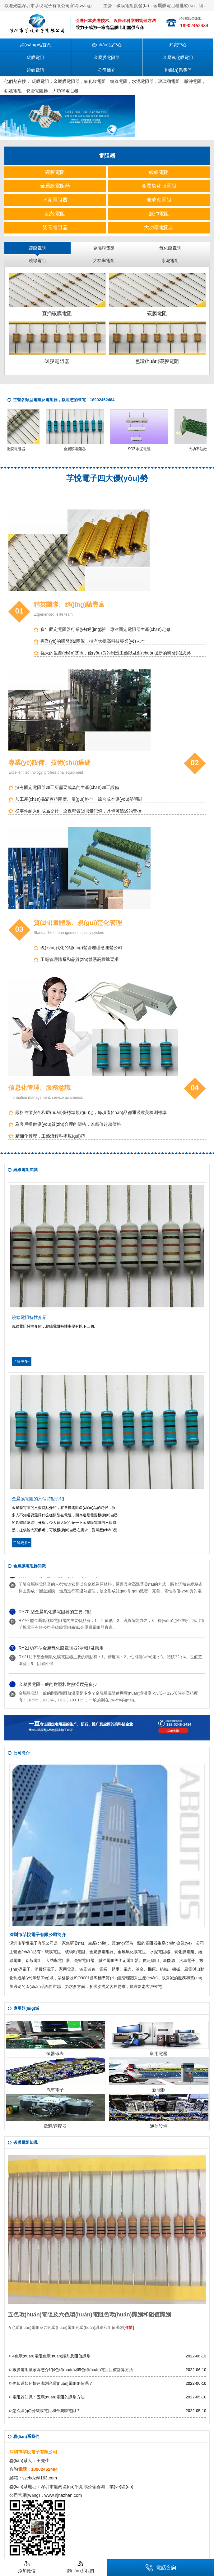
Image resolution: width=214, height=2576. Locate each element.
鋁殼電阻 (13, 90)
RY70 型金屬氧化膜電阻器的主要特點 (55, 1612)
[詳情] (129, 2327)
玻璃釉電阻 (169, 81)
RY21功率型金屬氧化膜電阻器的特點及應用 (61, 1649)
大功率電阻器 (65, 90)
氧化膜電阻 (95, 81)
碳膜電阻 (35, 57)
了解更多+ (21, 1361)
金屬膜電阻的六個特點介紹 (38, 1498)
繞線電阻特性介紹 (29, 1317)
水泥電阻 (170, 260)
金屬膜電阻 (104, 248)
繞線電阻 (35, 70)
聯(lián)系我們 (178, 70)
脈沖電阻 (193, 81)
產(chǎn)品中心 (107, 44)
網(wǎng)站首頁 (35, 44)
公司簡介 (106, 70)
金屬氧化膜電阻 (178, 57)
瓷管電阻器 (37, 90)
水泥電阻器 (143, 81)
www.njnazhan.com (63, 2495)
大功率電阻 (104, 260)
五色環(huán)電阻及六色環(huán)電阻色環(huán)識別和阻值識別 (89, 2314)
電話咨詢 (160, 2568)
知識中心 (178, 44)
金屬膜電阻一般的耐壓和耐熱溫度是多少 (58, 1685)
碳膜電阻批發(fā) (132, 5)
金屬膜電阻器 (107, 57)
